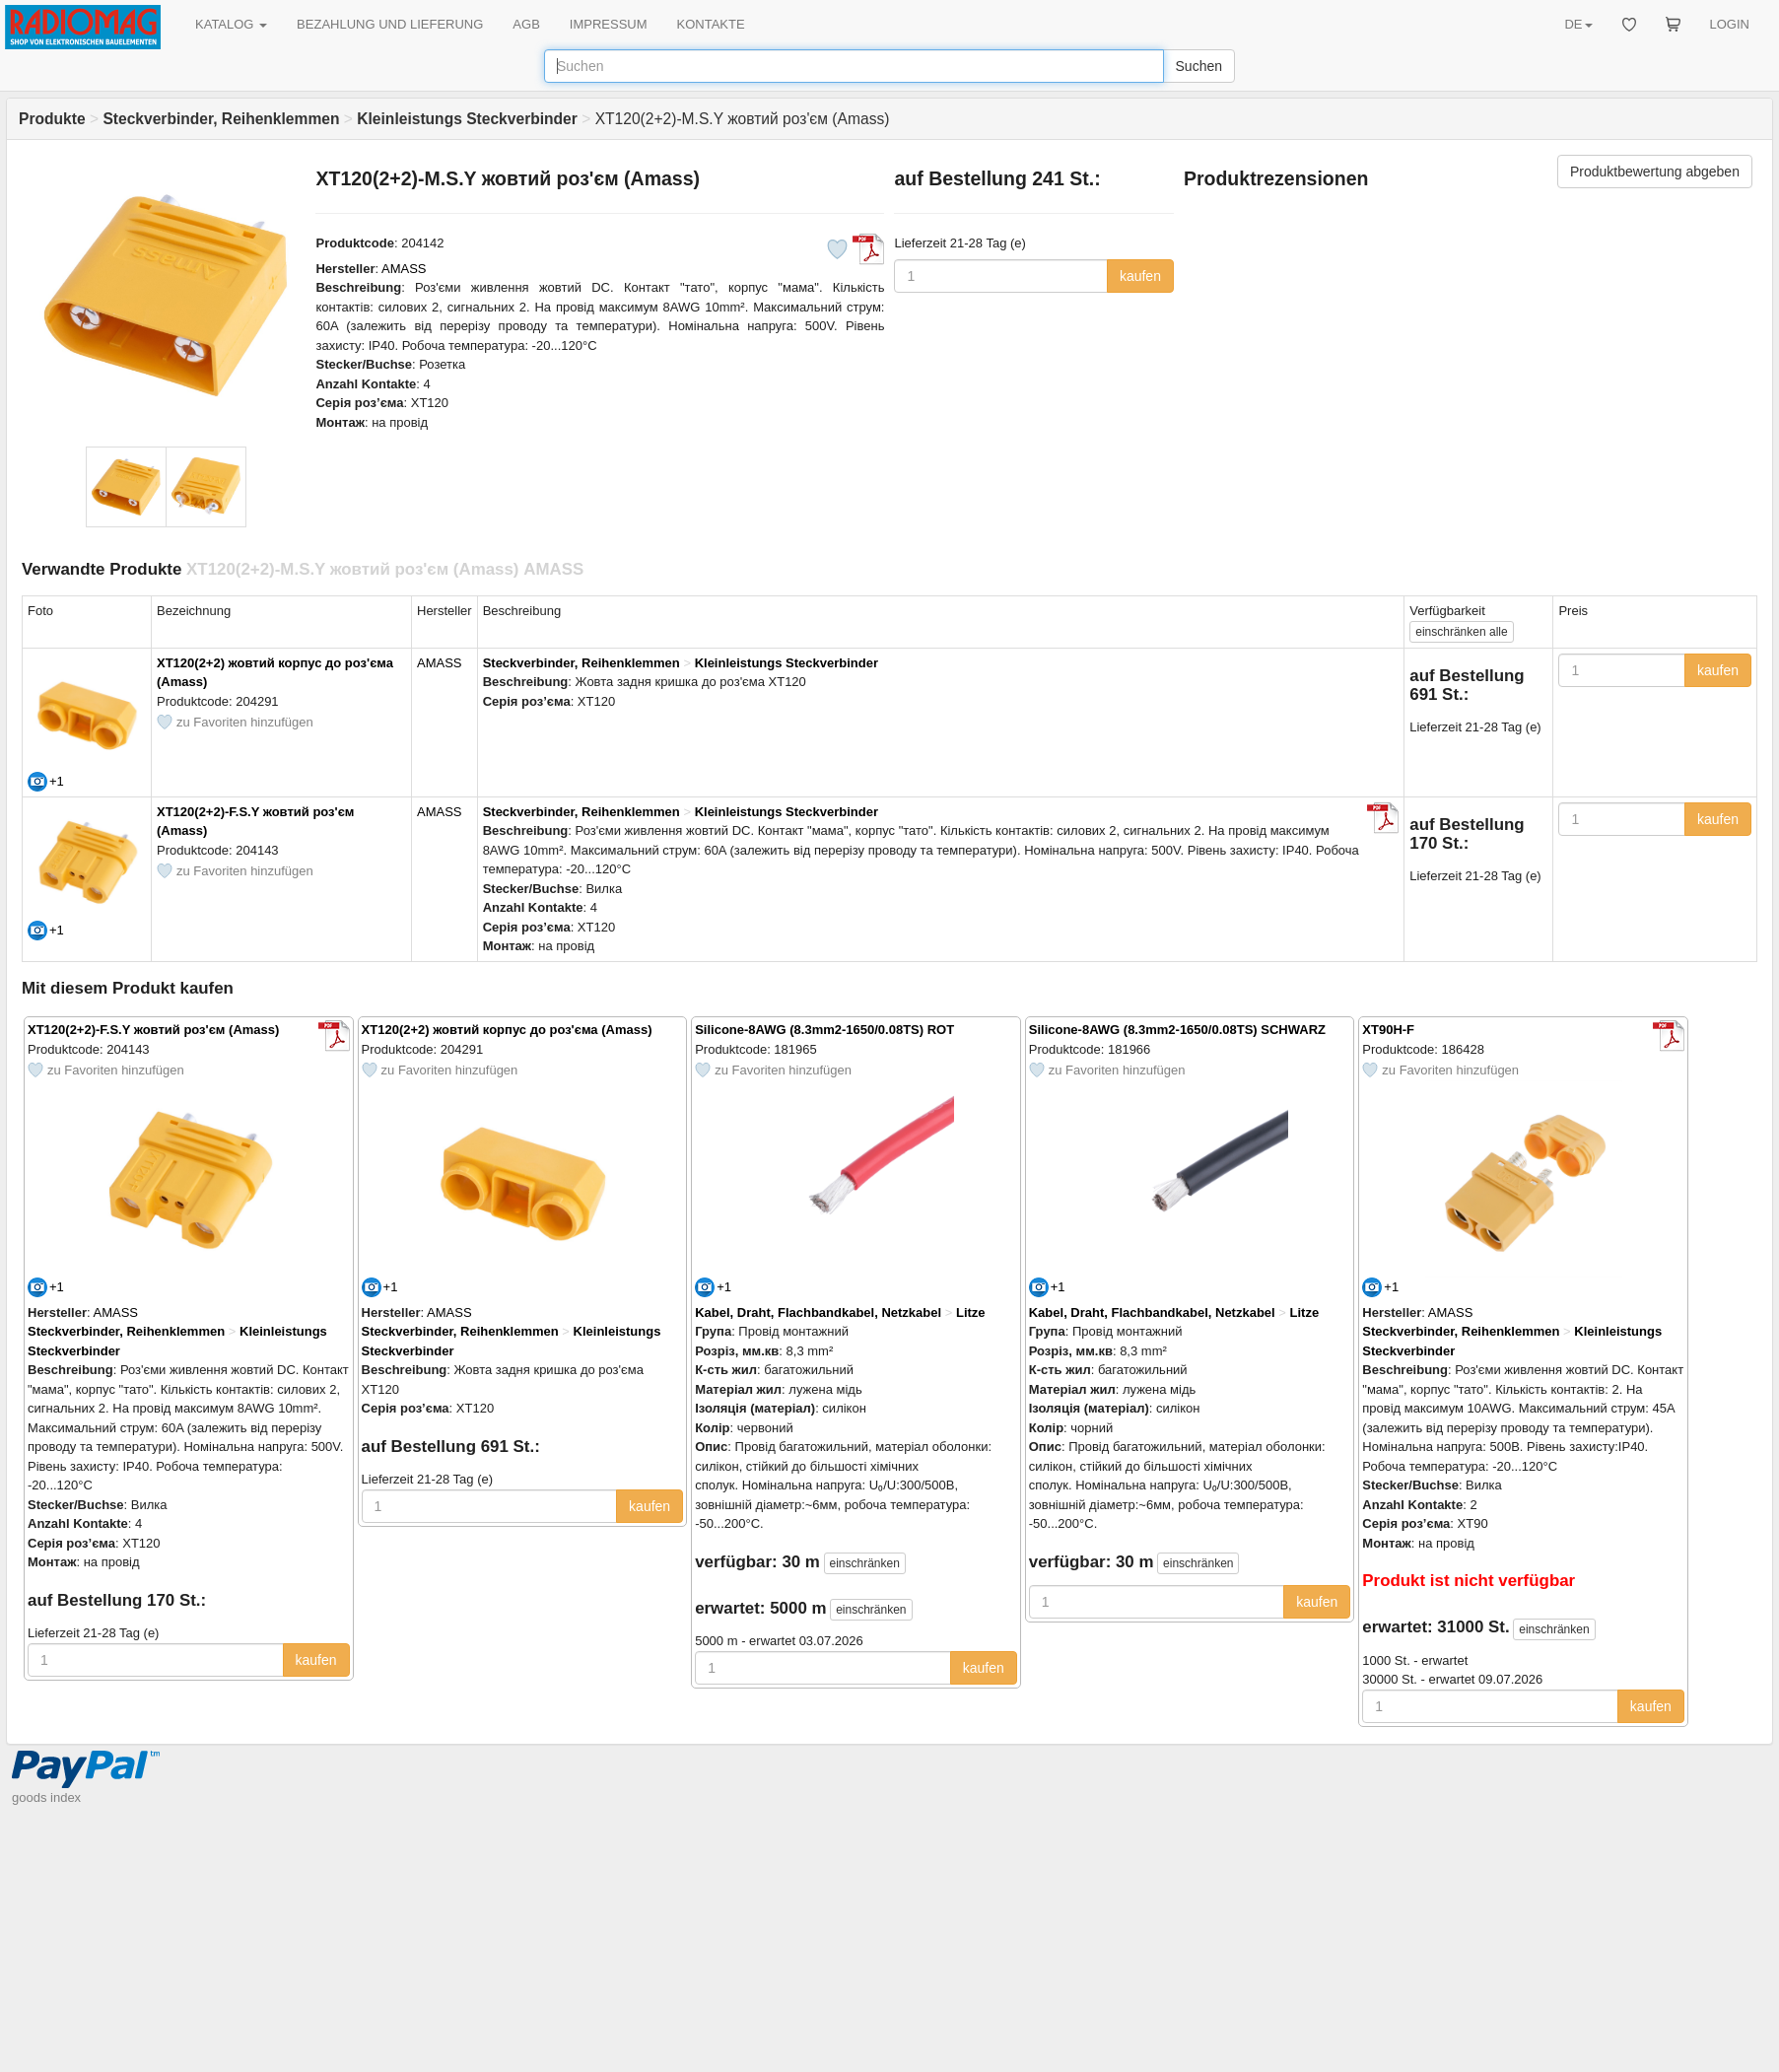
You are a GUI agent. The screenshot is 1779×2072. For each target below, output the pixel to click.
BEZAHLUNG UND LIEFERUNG (390, 24)
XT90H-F (1388, 1029)
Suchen (1199, 66)
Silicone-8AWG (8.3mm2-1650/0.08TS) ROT (824, 1029)
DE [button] (1578, 24)
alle (1461, 632)
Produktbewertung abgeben (1655, 171)
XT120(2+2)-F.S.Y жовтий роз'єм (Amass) (153, 1029)
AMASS (404, 268)
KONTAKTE (711, 24)
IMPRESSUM (609, 24)
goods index (46, 1797)
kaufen (1140, 276)
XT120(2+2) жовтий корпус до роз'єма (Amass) (507, 1029)
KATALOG (231, 24)
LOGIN (1729, 24)
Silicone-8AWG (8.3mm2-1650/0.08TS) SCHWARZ (1177, 1029)
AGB (526, 24)
